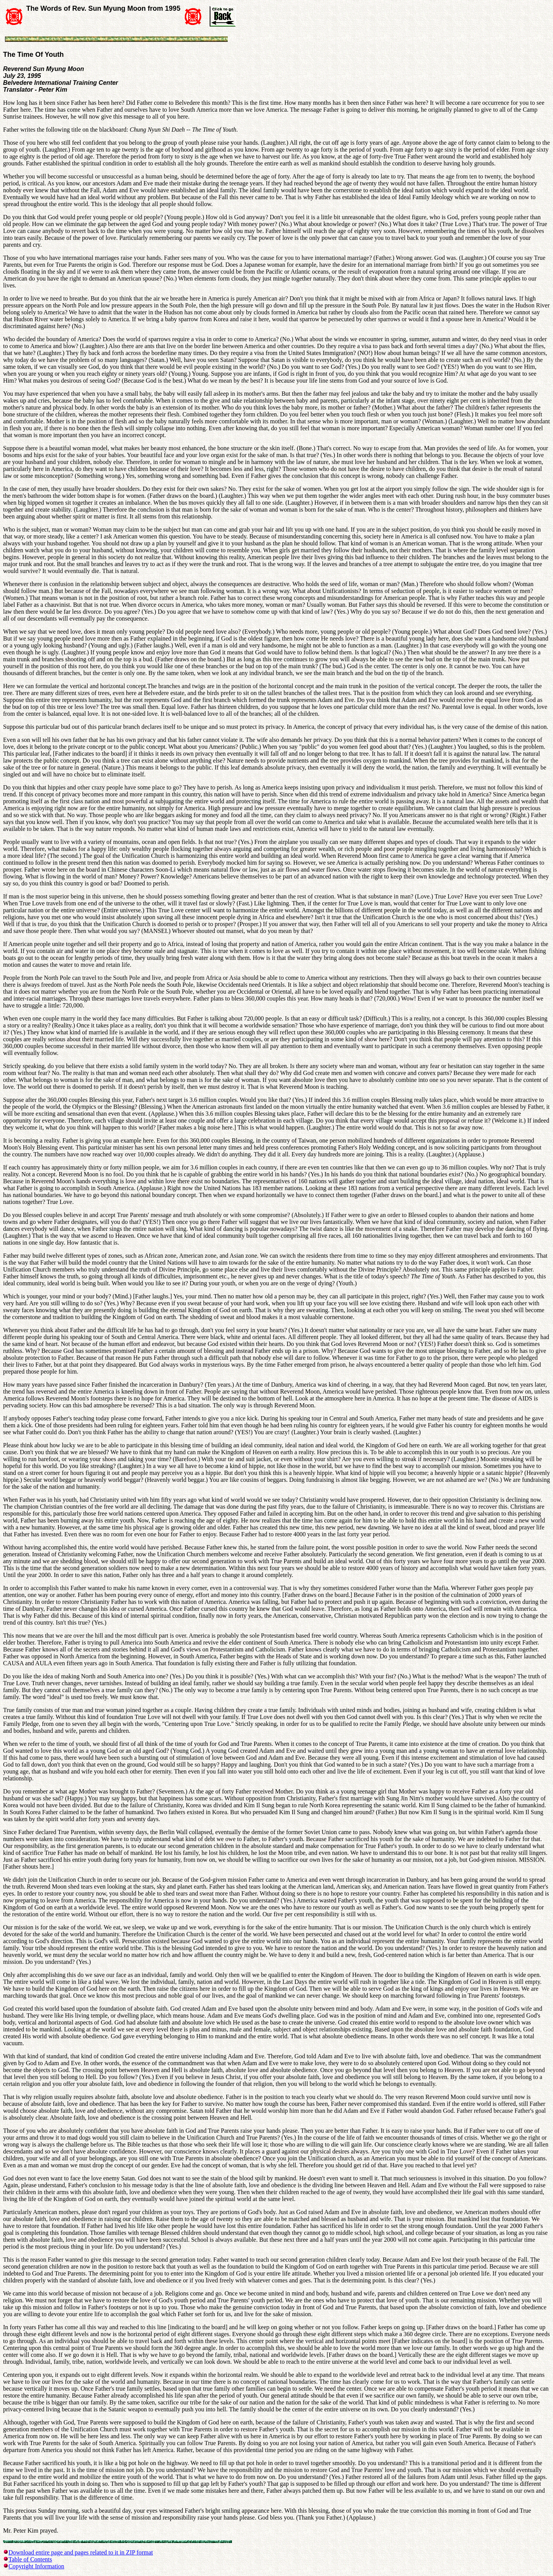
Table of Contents (30, 2559)
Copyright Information (36, 2566)
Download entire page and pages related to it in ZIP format (80, 2552)
